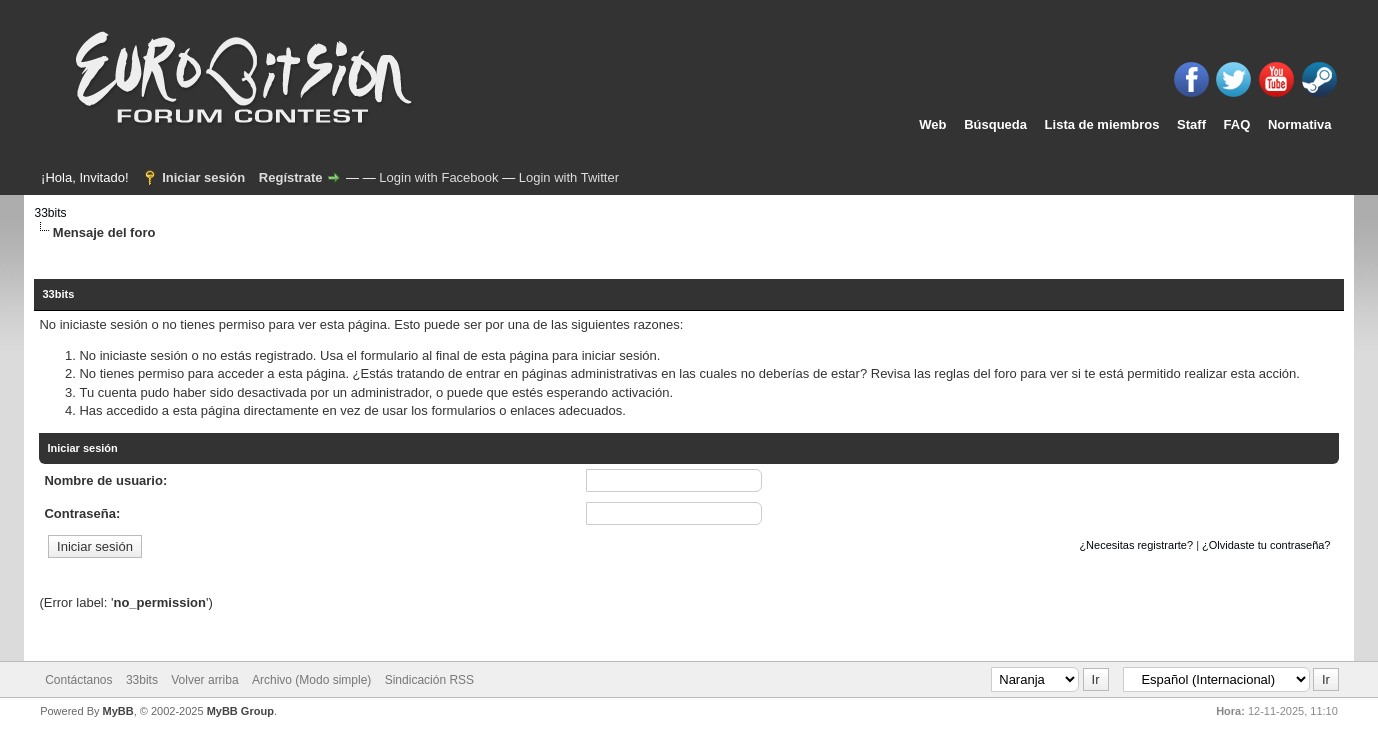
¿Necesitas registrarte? (1136, 545)
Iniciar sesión (203, 177)
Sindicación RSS (429, 680)
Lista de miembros (1102, 124)
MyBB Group (240, 711)
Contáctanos (78, 680)
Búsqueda (995, 124)
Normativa (1300, 124)
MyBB (118, 711)
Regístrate (291, 177)
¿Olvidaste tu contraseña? (1266, 545)
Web (932, 124)
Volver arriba (204, 680)
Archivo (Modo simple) (311, 680)
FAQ (1237, 124)
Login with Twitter (569, 177)
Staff (1191, 124)
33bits (50, 213)
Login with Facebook (438, 177)
